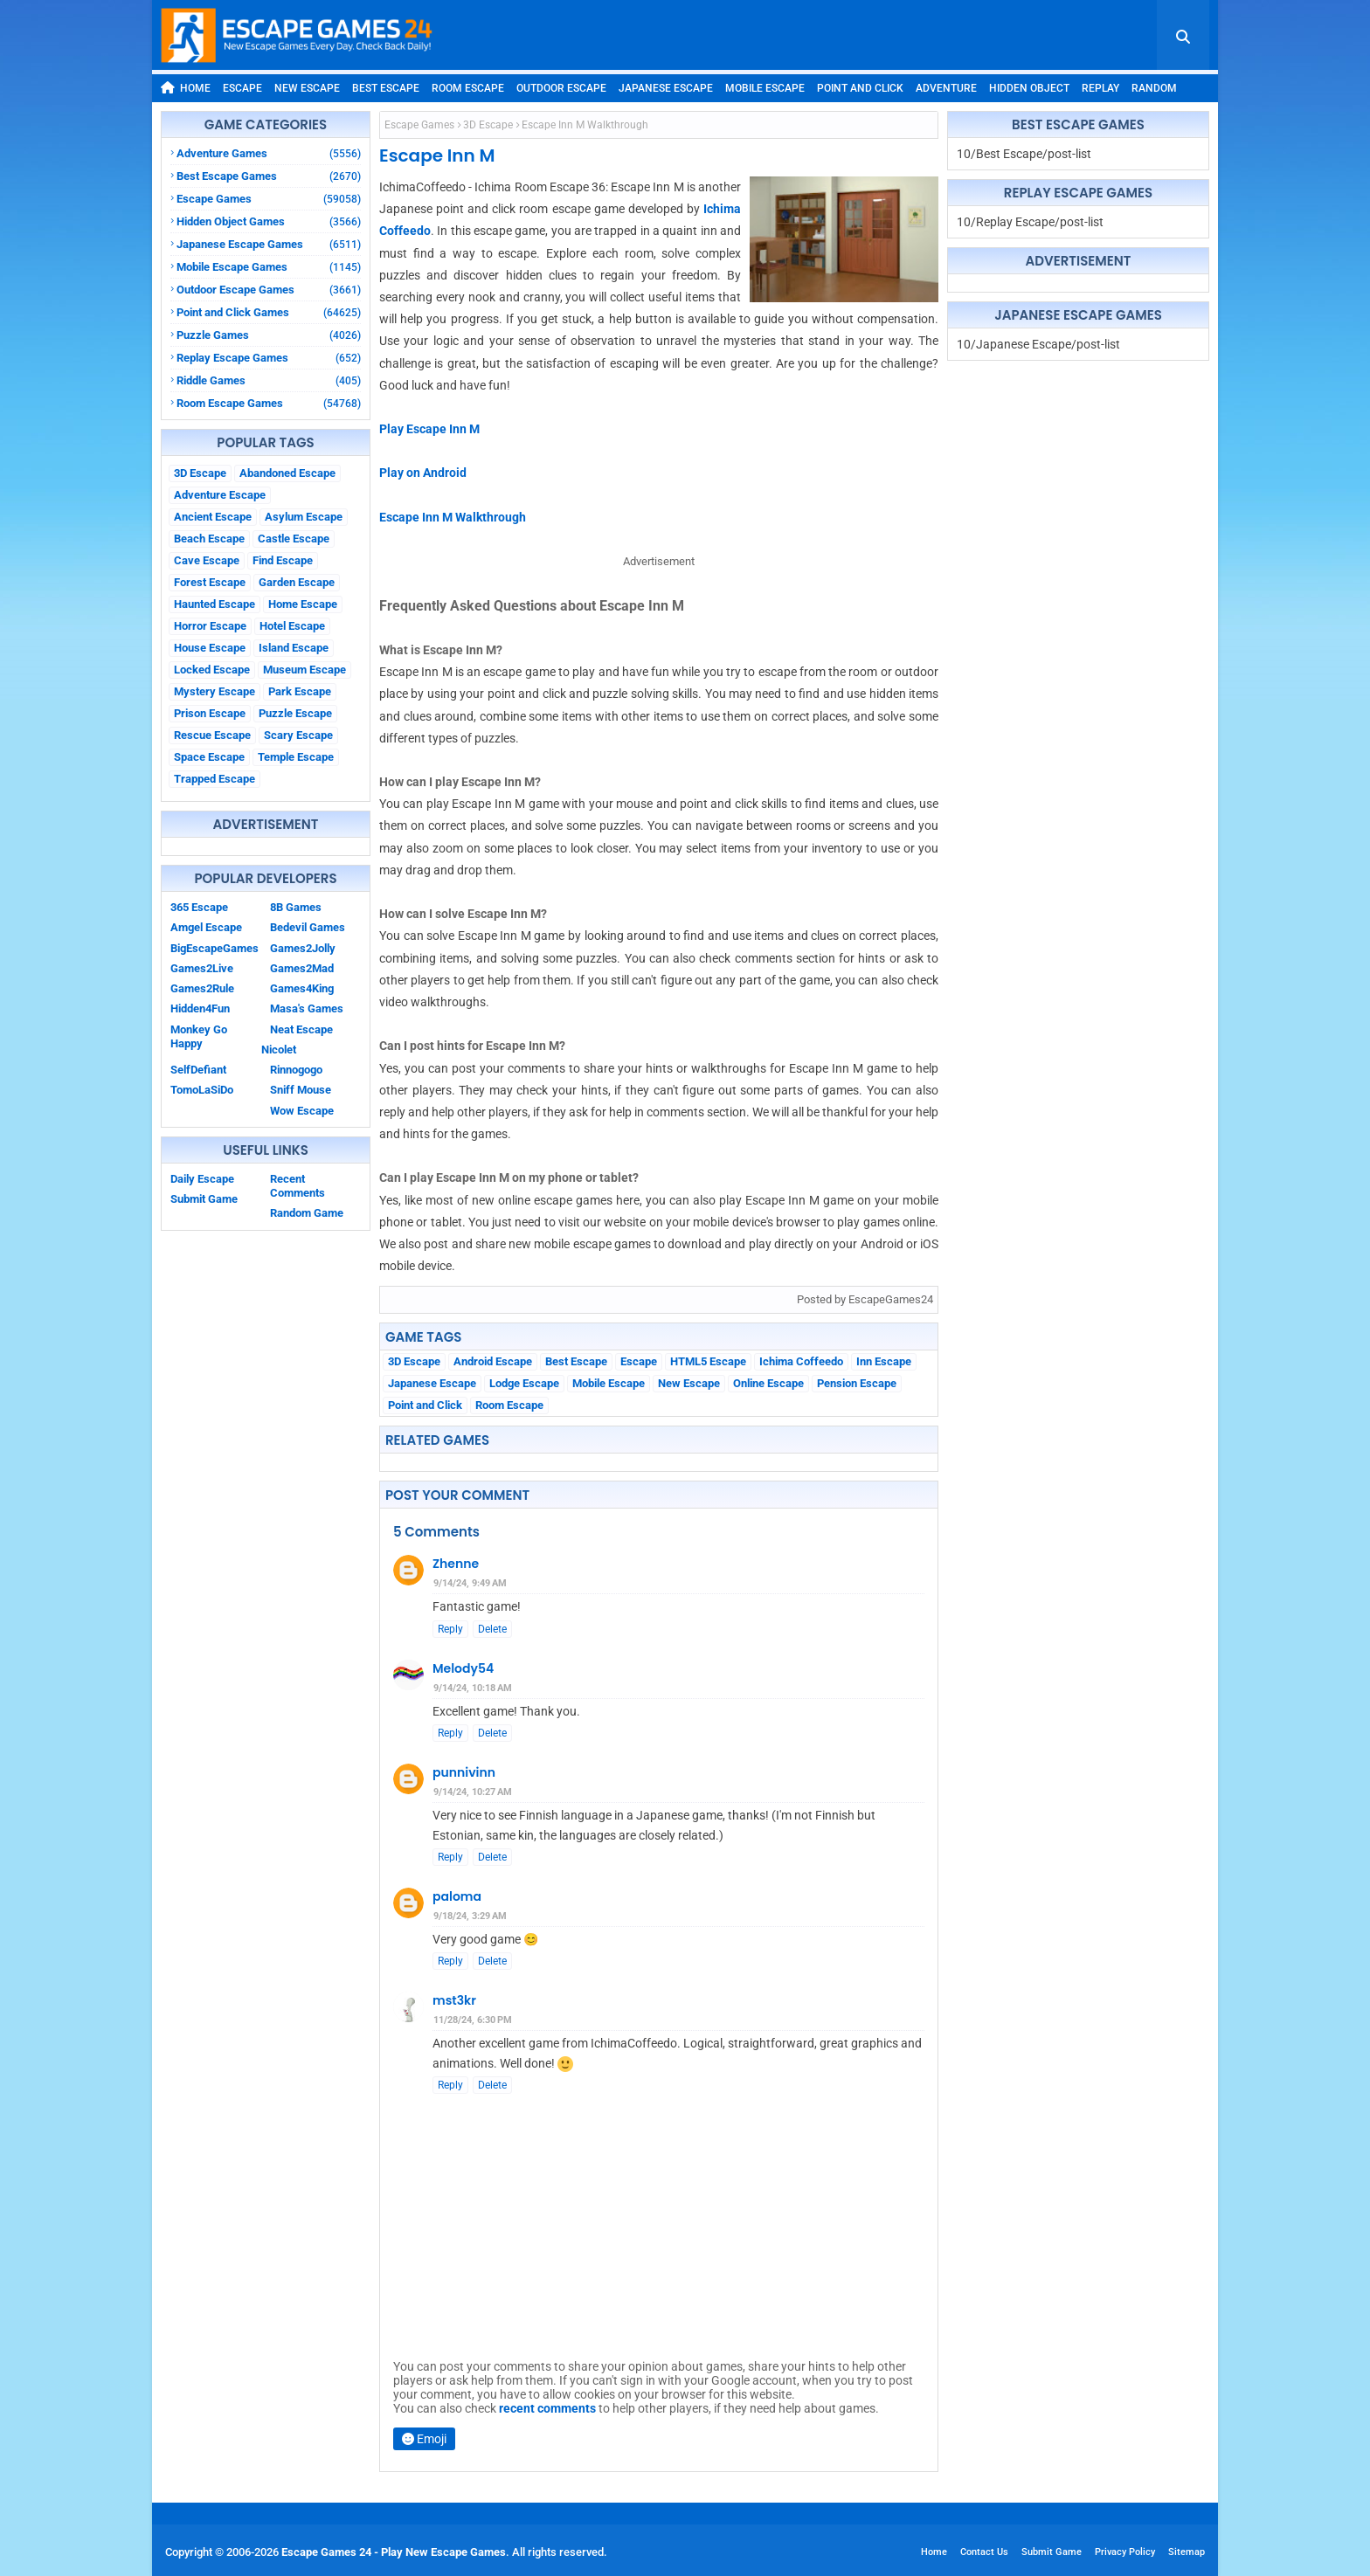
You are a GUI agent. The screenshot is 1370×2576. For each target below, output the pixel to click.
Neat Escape (301, 1029)
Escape (242, 88)
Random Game (306, 1212)
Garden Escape (297, 582)
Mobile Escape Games (268, 266)
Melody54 (463, 1668)
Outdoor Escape (561, 88)
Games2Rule (202, 988)
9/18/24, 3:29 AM (470, 1916)
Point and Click (860, 88)
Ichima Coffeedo (801, 1361)
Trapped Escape (214, 778)
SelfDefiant (198, 1069)
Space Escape (209, 756)
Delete (492, 1629)
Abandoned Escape (287, 473)
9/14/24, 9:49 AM (470, 1583)
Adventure (946, 88)
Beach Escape (209, 538)
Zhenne (455, 1563)
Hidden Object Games (268, 221)
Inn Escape (883, 1361)
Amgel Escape (206, 927)
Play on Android (423, 473)
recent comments (547, 2408)
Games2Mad (302, 968)
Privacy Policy (1125, 2552)
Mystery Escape (214, 691)
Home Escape (302, 604)
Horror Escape (210, 625)
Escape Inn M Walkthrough (452, 517)
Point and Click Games (268, 312)
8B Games (296, 907)
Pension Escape (856, 1383)
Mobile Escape (765, 88)
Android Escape (492, 1361)
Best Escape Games (268, 176)
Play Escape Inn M (429, 429)
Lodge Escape (524, 1383)
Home (186, 87)
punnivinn (463, 1772)
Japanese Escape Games (268, 244)
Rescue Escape (212, 735)
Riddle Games (268, 380)
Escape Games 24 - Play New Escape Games (393, 2552)
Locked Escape (212, 669)
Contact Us (984, 2552)
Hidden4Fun (200, 1008)
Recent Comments (297, 1185)
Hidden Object (1029, 88)
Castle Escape (293, 538)
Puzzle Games (268, 335)
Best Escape (385, 88)
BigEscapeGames (214, 948)
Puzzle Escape (295, 713)
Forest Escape (210, 582)
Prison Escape (210, 713)
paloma (456, 1896)
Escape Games (268, 198)
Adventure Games (268, 153)
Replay (1100, 88)
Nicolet (278, 1049)
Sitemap (1186, 2552)
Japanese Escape (666, 88)
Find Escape (283, 560)
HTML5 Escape (708, 1361)
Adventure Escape (220, 494)
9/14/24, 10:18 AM (472, 1688)
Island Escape (294, 647)
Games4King (302, 988)
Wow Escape (302, 1110)
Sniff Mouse (300, 1089)
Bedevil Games (307, 927)
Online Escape (768, 1383)
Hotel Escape (292, 625)
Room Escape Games (268, 403)
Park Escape (299, 691)
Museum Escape (304, 669)
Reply (450, 1629)
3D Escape (200, 473)
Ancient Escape (213, 516)
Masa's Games (306, 1008)
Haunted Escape (214, 604)
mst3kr (454, 2000)
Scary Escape (298, 735)
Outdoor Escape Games (268, 289)
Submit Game (204, 1198)
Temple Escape (296, 756)
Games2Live (201, 968)
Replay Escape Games (268, 357)
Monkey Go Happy (198, 1036)
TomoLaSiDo (201, 1089)
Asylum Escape (303, 516)
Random (1154, 88)
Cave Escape (206, 560)
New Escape (307, 88)
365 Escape (199, 907)
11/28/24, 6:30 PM (472, 2020)
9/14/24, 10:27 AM (472, 1792)
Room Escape (468, 88)
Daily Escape (202, 1178)
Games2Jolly (303, 948)
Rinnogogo (296, 1069)
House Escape (210, 647)
